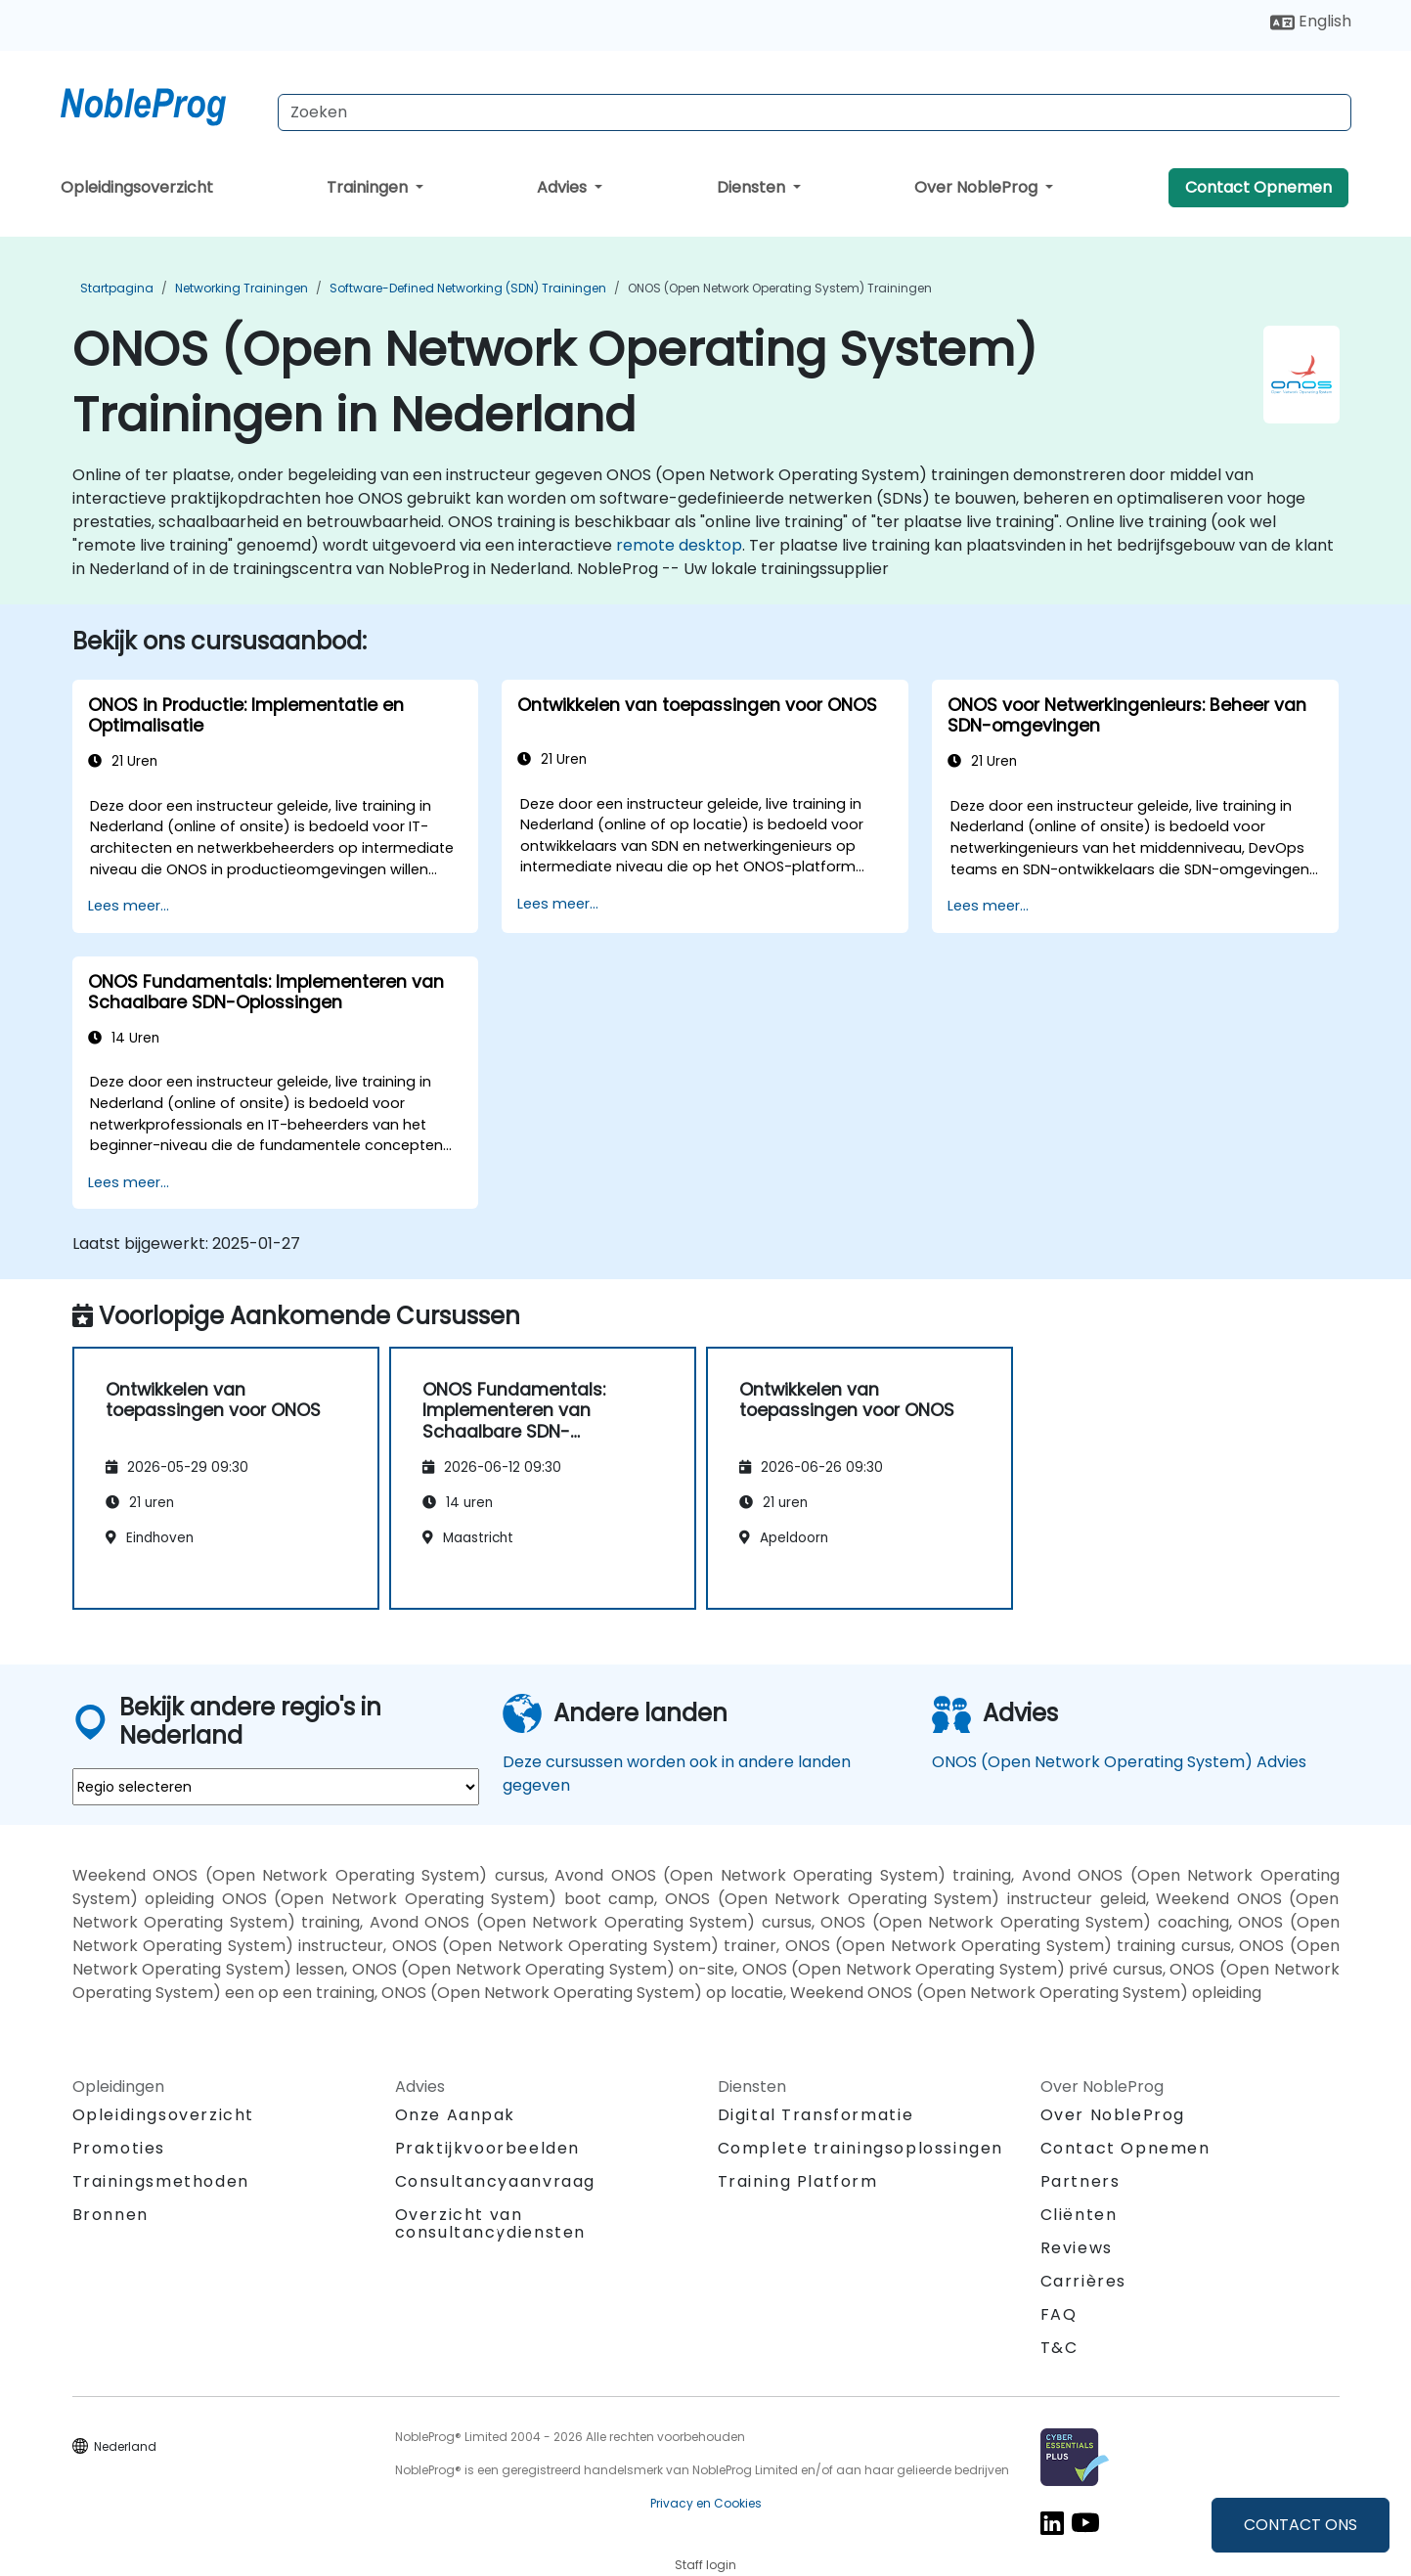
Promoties (118, 2148)
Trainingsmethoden (160, 2181)
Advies (564, 187)
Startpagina (117, 288)
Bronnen (110, 2214)
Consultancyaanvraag (495, 2182)
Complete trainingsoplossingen (860, 2148)
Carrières (1083, 2281)
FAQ (1059, 2314)
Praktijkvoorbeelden (487, 2148)
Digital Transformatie (816, 2115)
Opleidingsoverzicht (137, 187)
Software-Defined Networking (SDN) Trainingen (468, 288)
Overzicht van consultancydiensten (490, 2223)
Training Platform (798, 2181)
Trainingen (369, 187)
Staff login (705, 2564)
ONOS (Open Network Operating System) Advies (1119, 1762)
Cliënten (1079, 2214)
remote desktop (679, 545)
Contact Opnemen (1258, 187)
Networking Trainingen (241, 288)
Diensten (753, 187)
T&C (1059, 2347)
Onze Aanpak (455, 2115)
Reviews (1076, 2248)
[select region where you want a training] (275, 1786)
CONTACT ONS (1300, 2524)
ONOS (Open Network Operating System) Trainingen (780, 288)
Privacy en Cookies (706, 2503)
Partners (1080, 2181)
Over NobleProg (977, 187)
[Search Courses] (814, 112)
